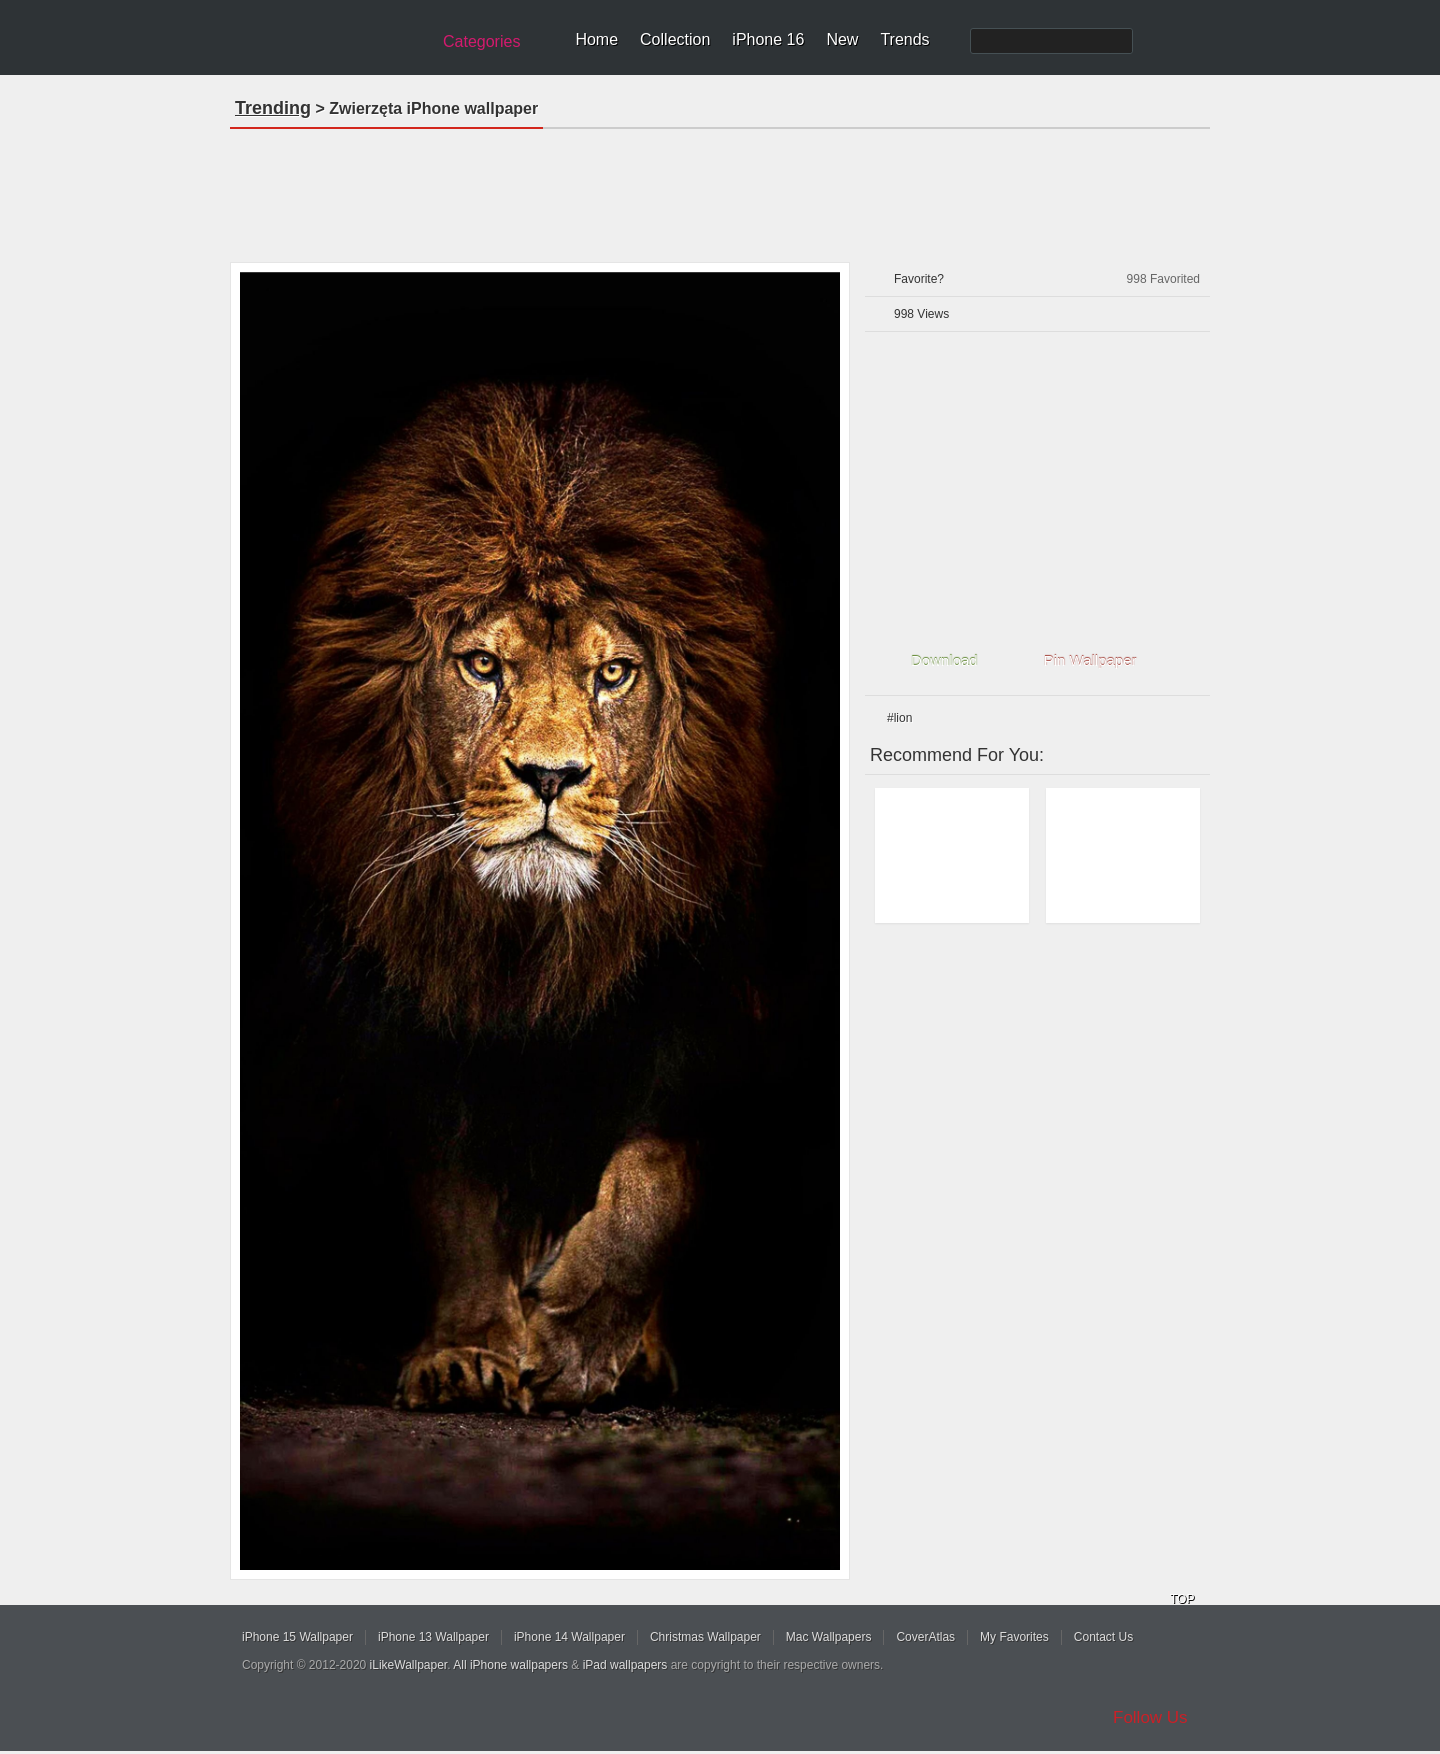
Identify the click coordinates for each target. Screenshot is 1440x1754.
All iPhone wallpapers (510, 1665)
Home (596, 39)
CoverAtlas (925, 1637)
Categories (481, 41)
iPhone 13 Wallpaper (433, 1637)
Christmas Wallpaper (705, 1637)
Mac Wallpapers (829, 1637)
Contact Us (1103, 1637)
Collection (675, 39)
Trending (273, 108)
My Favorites (1014, 1637)
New (842, 39)
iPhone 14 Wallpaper (569, 1637)
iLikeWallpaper (409, 1665)
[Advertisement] (720, 189)
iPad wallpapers (625, 1665)
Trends (904, 39)
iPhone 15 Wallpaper (297, 1637)
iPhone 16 (768, 39)
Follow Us (1150, 1717)
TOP (1182, 1599)
